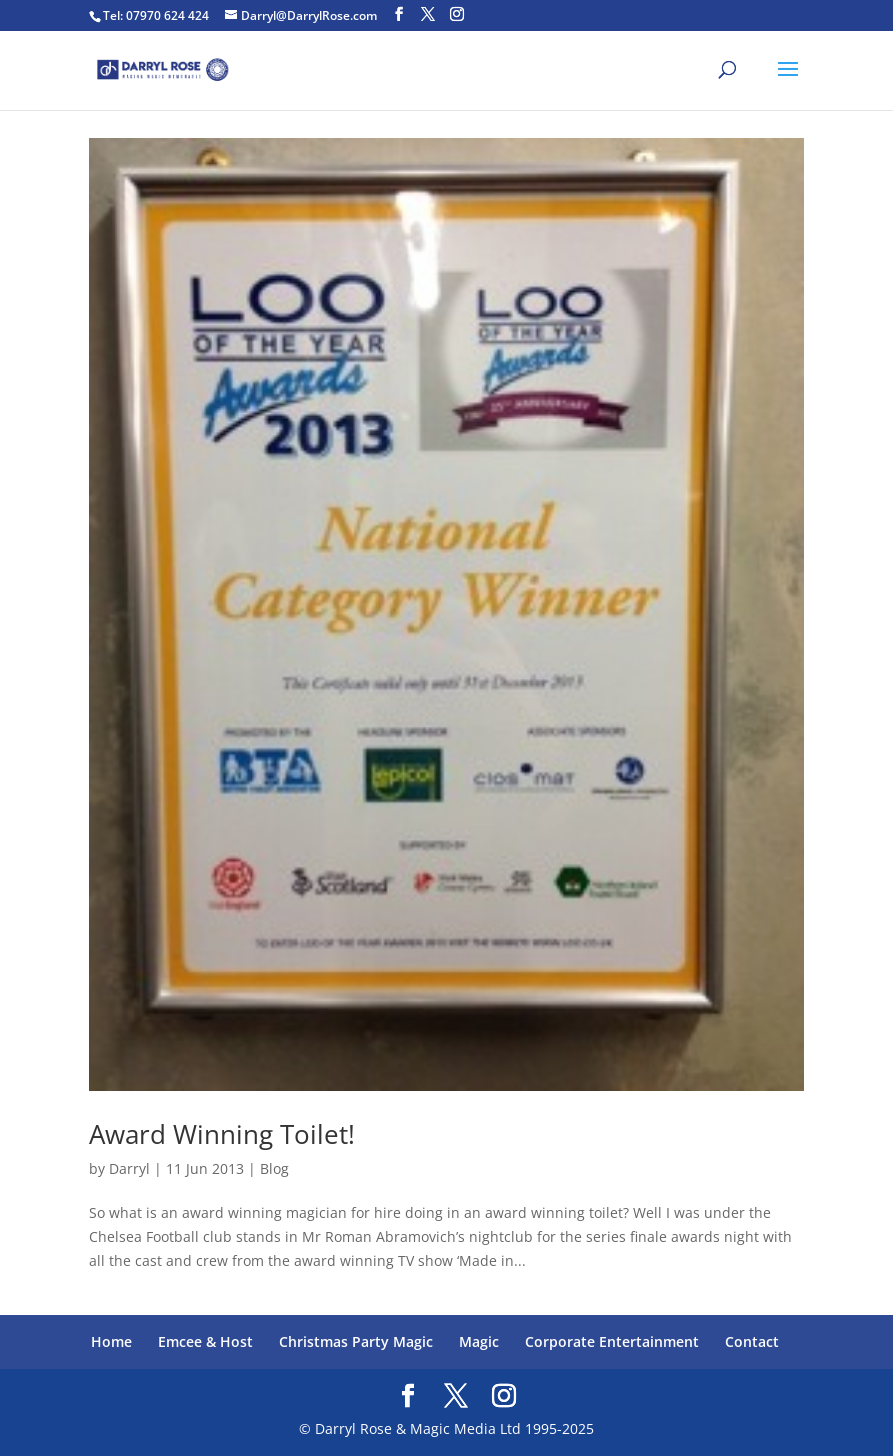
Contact (752, 1341)
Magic (479, 1341)
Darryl (129, 1168)
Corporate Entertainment (612, 1341)
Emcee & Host (205, 1341)
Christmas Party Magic (356, 1341)
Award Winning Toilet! (222, 1134)
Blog (274, 1168)
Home (111, 1341)
